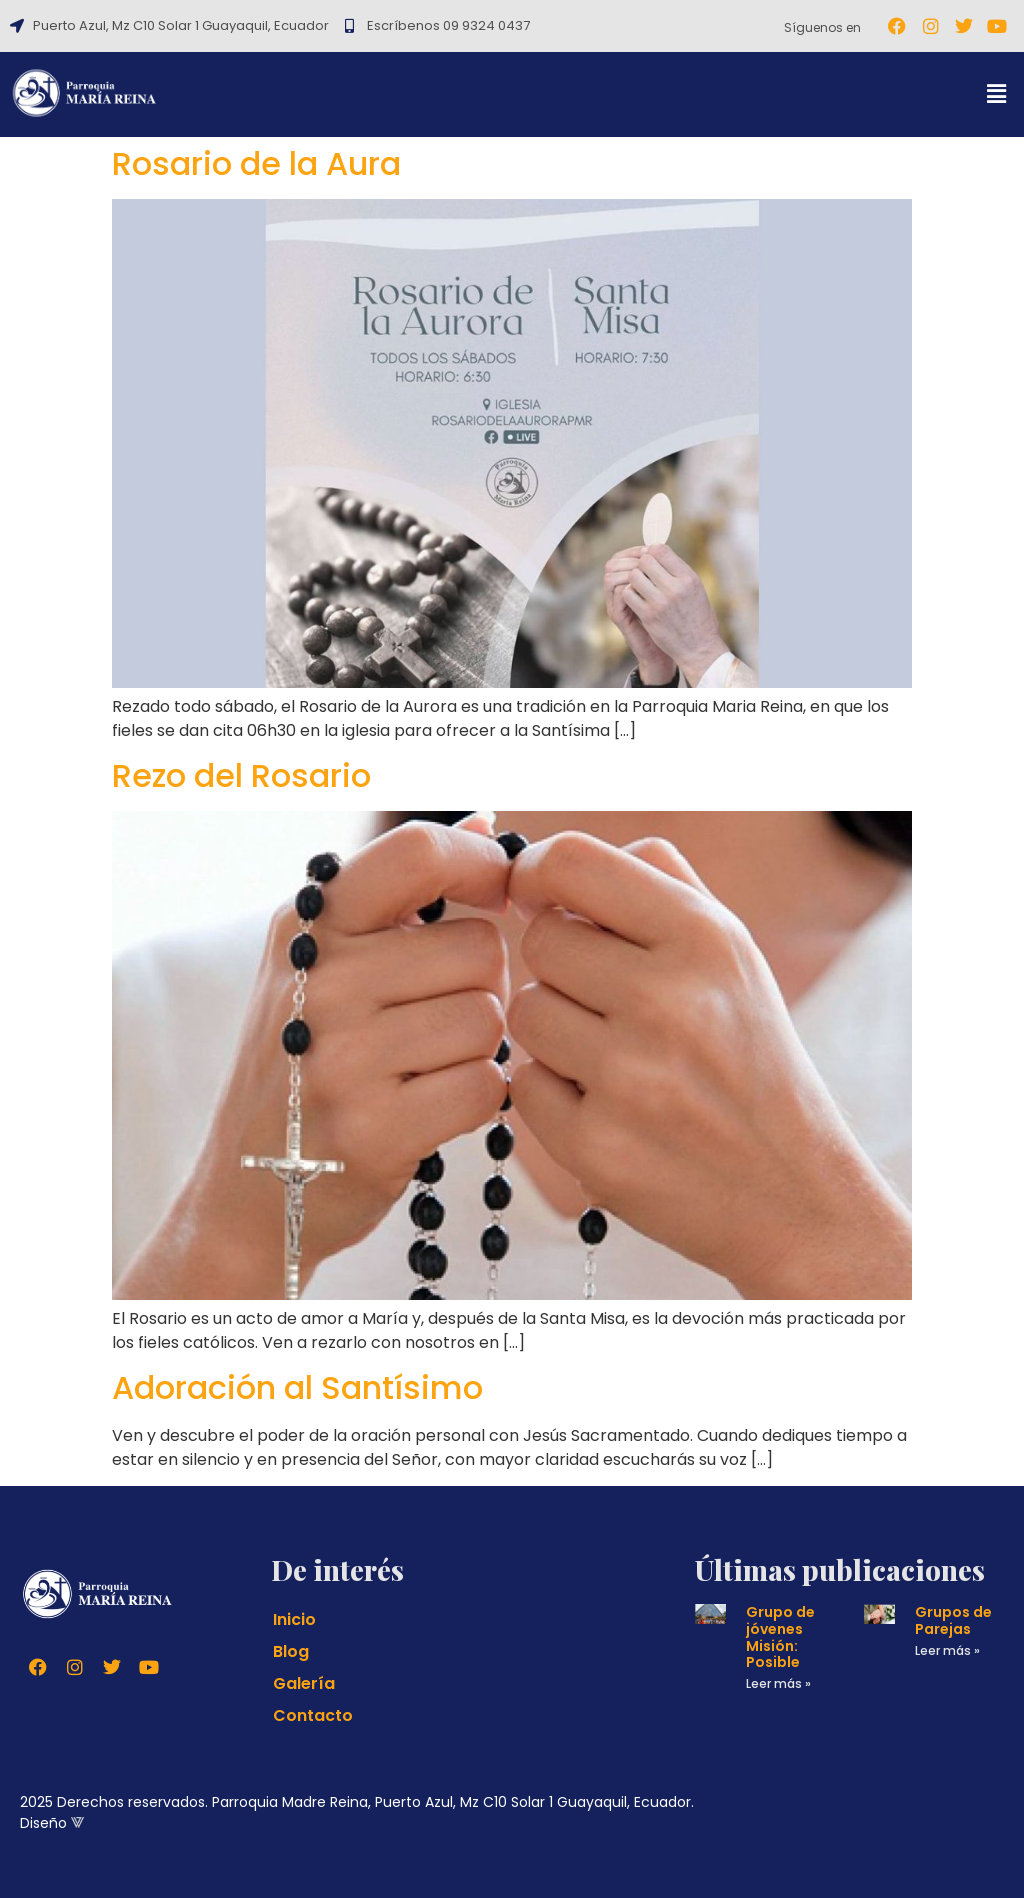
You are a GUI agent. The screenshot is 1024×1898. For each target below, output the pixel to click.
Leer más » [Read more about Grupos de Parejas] (947, 1650)
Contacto (313, 1715)
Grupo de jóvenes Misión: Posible (780, 1637)
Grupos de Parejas (953, 1620)
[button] (997, 95)
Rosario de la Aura (256, 163)
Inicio (294, 1619)
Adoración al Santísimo (297, 1387)
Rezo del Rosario (241, 775)
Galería (304, 1683)
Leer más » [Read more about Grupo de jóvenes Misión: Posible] (778, 1683)
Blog (291, 1651)
